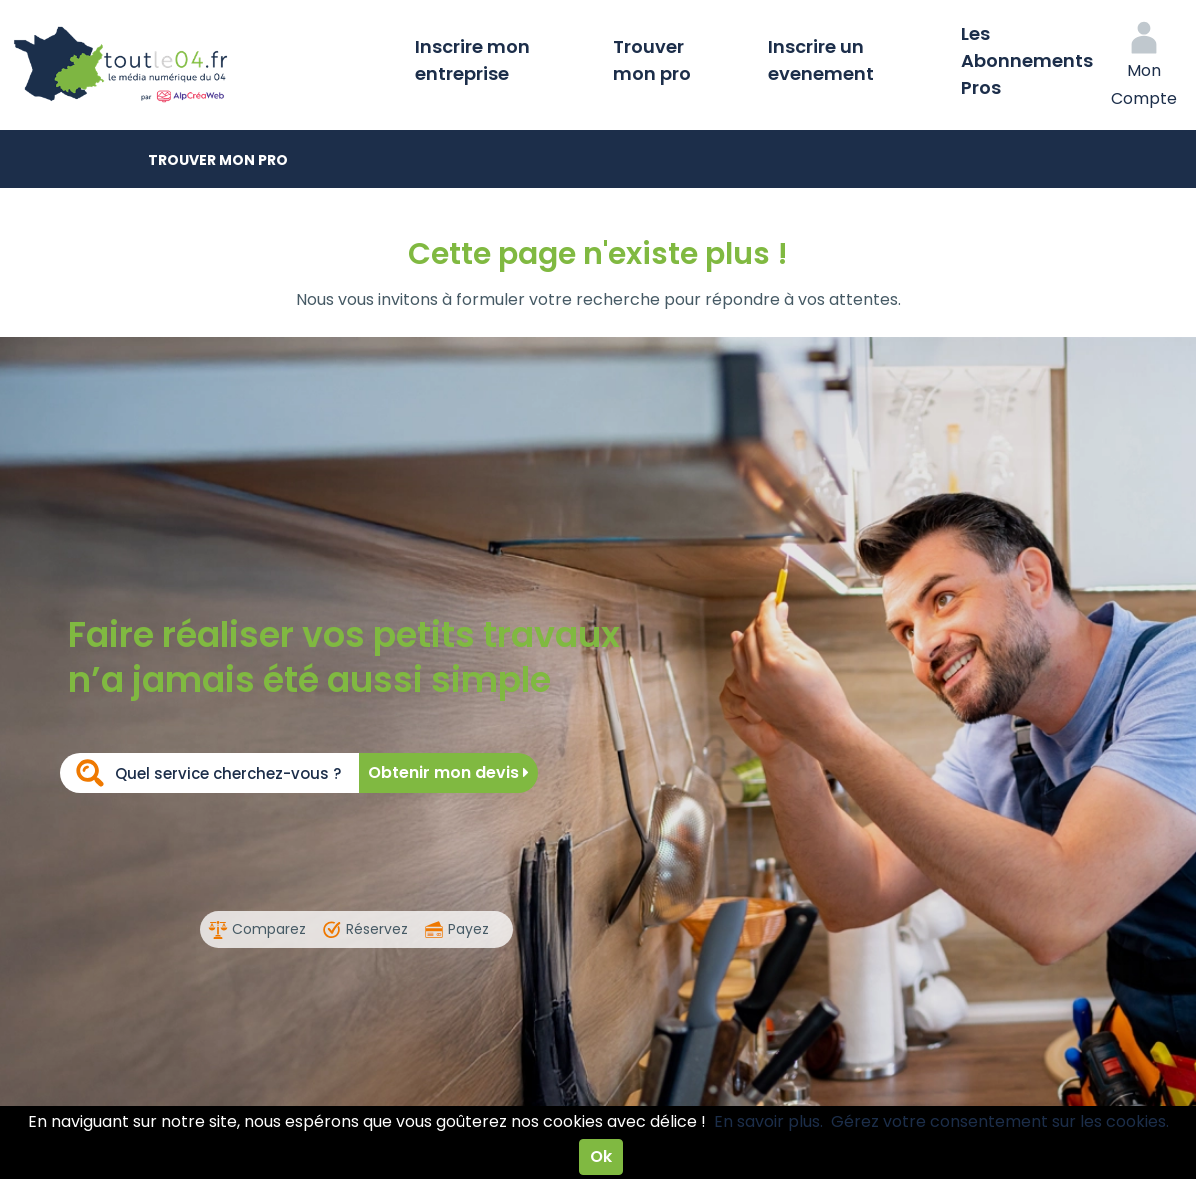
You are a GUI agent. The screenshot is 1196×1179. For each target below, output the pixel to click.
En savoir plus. (768, 1121)
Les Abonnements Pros (1027, 60)
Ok (601, 1156)
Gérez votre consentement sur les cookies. (1000, 1121)
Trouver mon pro (652, 60)
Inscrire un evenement (821, 60)
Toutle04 (200, 65)
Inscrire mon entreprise (472, 60)
